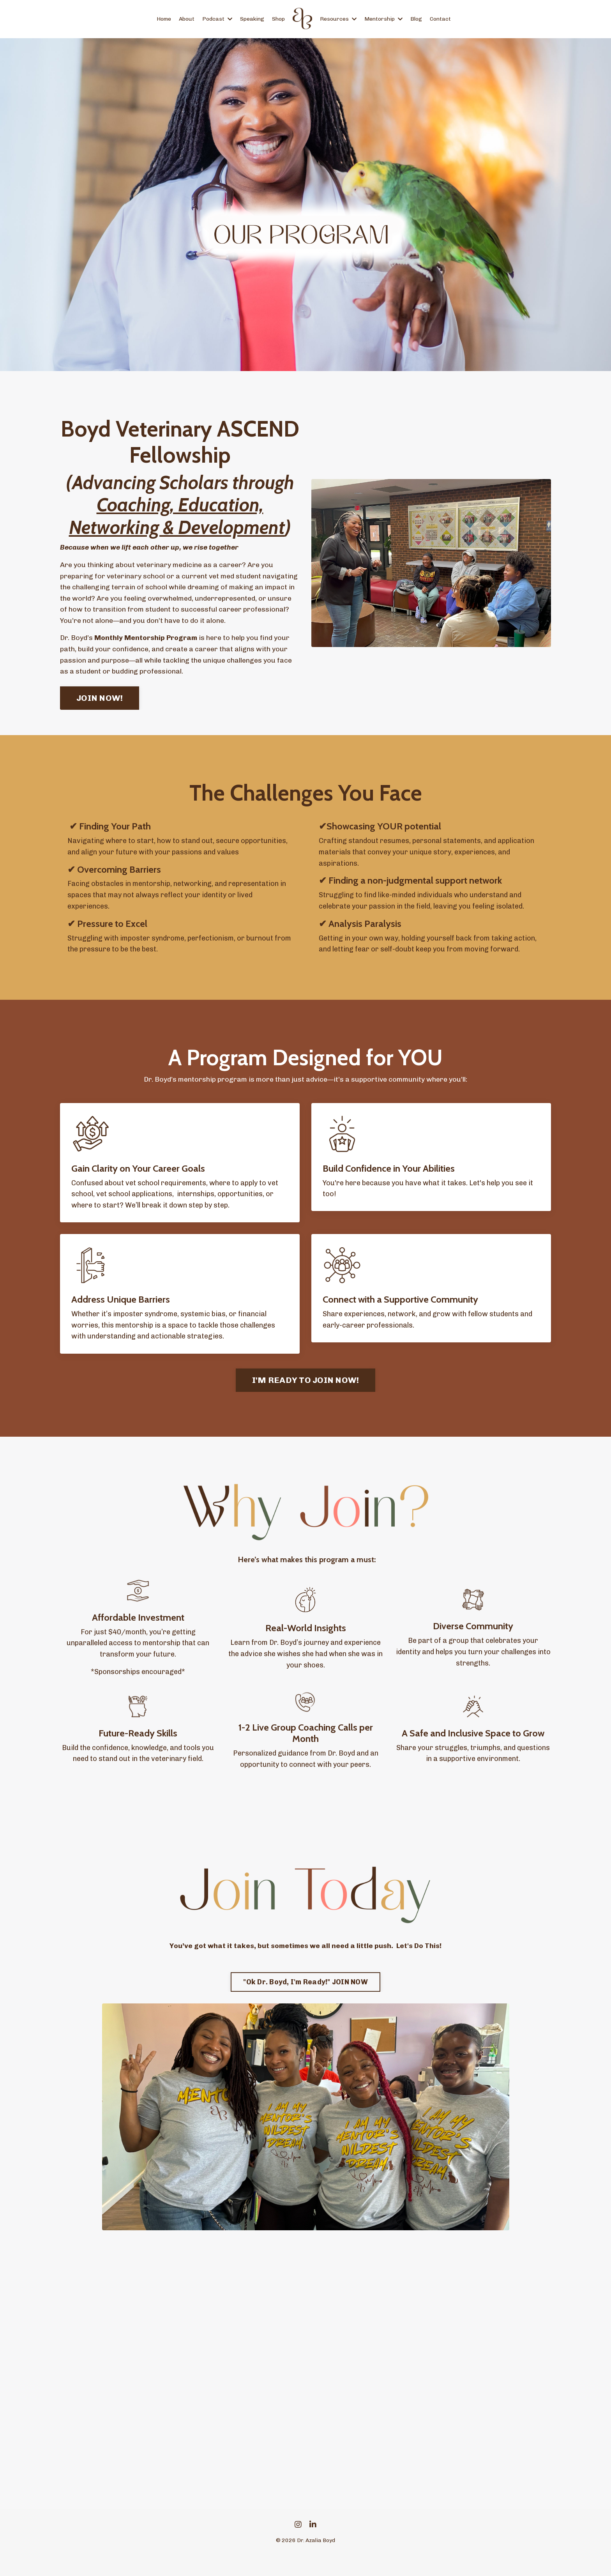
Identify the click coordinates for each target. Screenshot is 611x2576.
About (186, 19)
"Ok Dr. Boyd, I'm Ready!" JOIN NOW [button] (305, 2001)
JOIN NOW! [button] (99, 704)
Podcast (217, 19)
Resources (338, 19)
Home (164, 19)
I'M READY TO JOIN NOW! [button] (305, 1399)
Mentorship (383, 19)
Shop (278, 19)
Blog (416, 19)
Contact (439, 19)
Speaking (252, 19)
